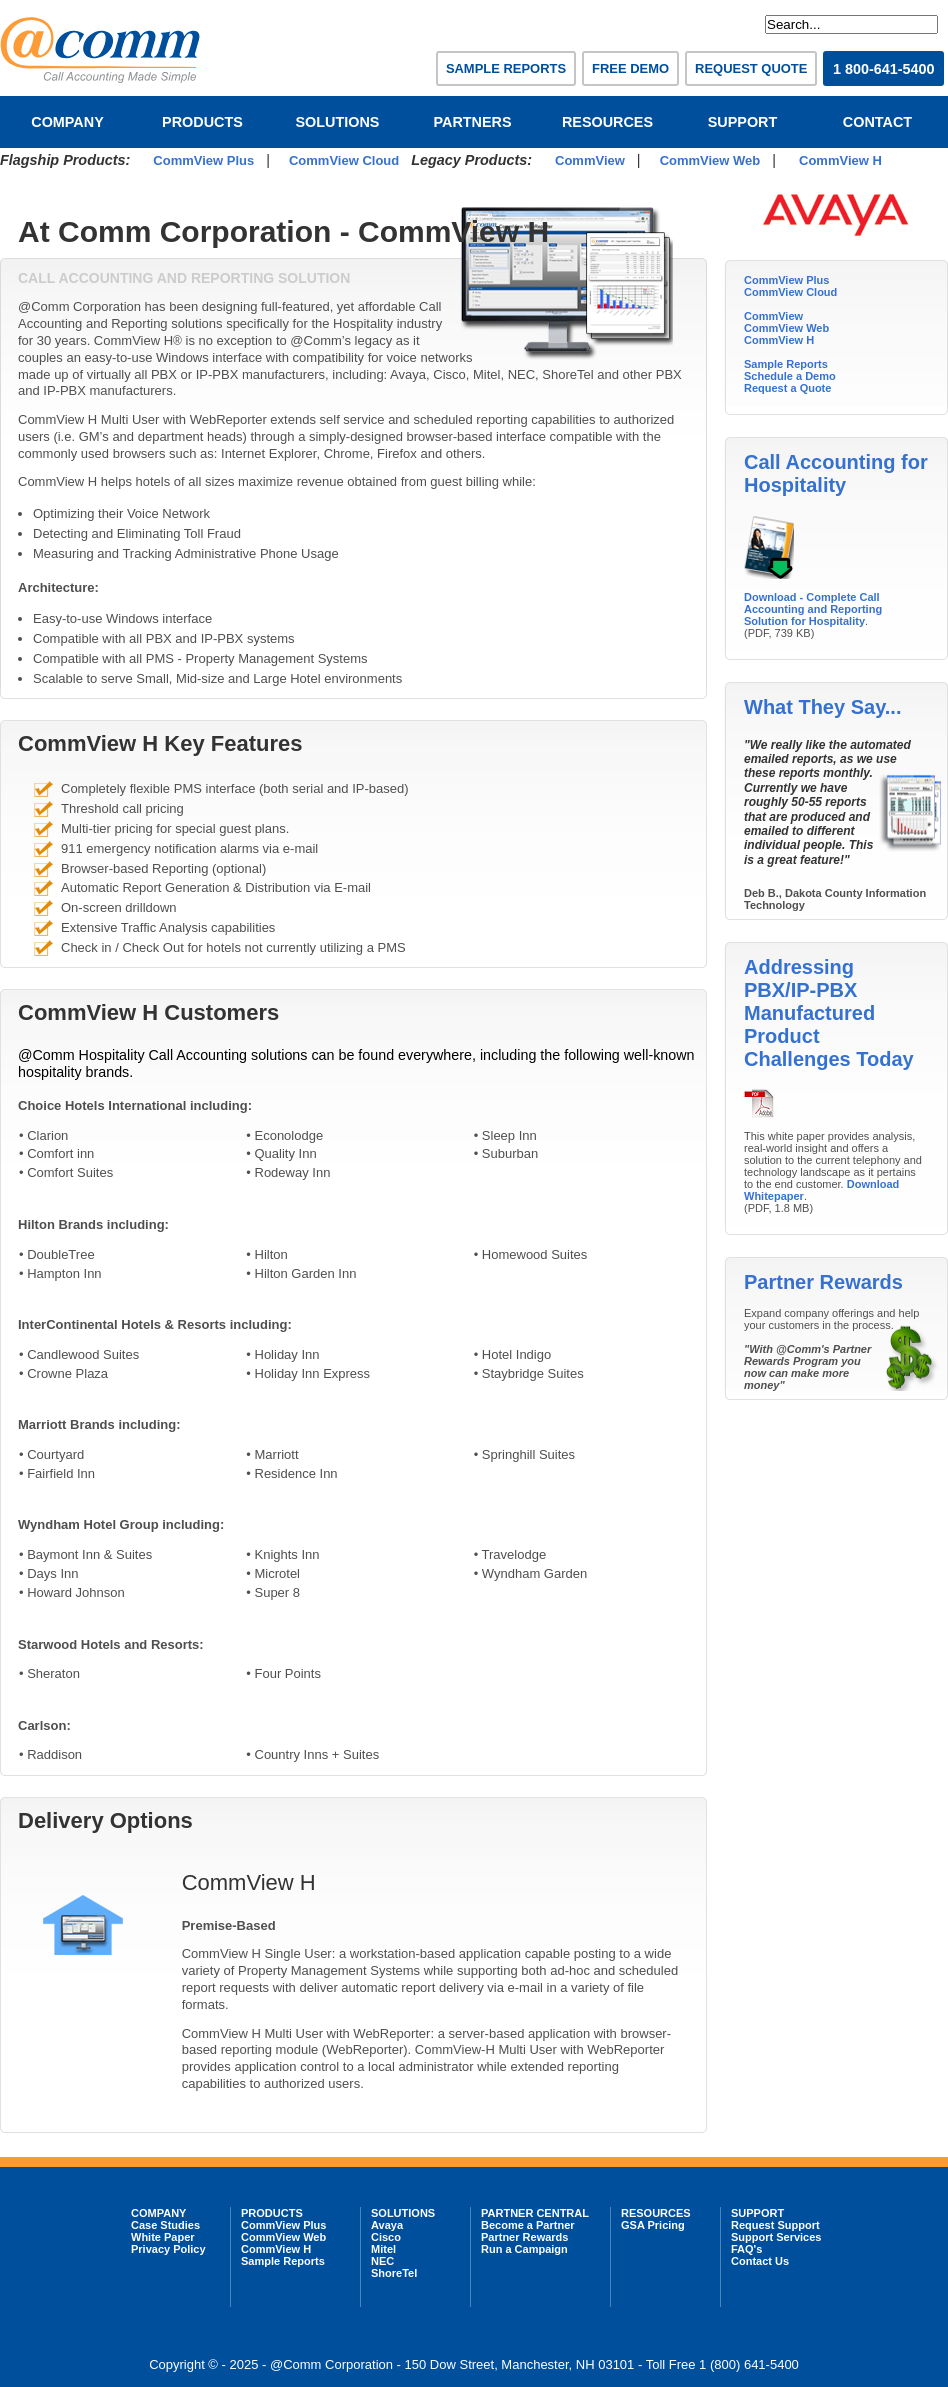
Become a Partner (528, 2225)
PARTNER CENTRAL (535, 2213)
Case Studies (165, 2225)
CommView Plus (203, 160)
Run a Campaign (524, 2249)
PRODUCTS (202, 122)
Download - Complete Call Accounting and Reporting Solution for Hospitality (813, 609)
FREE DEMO (630, 68)
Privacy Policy (168, 2249)
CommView (590, 160)
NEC (382, 2261)
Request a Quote (787, 388)
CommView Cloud (344, 160)
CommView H (840, 160)
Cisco (386, 2237)
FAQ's (746, 2249)
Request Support (775, 2225)
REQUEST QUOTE (751, 68)
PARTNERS (472, 122)
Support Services (776, 2237)
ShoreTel (394, 2273)
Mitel (383, 2249)
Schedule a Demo (790, 376)
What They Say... (822, 707)
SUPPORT (743, 122)
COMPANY (67, 122)
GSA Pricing (653, 2225)
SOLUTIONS (338, 122)
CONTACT (877, 122)
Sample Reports (786, 364)
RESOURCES (607, 122)
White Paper (163, 2237)
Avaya (387, 2225)
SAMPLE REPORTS (506, 68)
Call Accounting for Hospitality (836, 473)
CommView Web (710, 160)
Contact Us (760, 2261)
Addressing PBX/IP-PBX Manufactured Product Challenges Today (829, 1013)
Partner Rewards (823, 1282)
